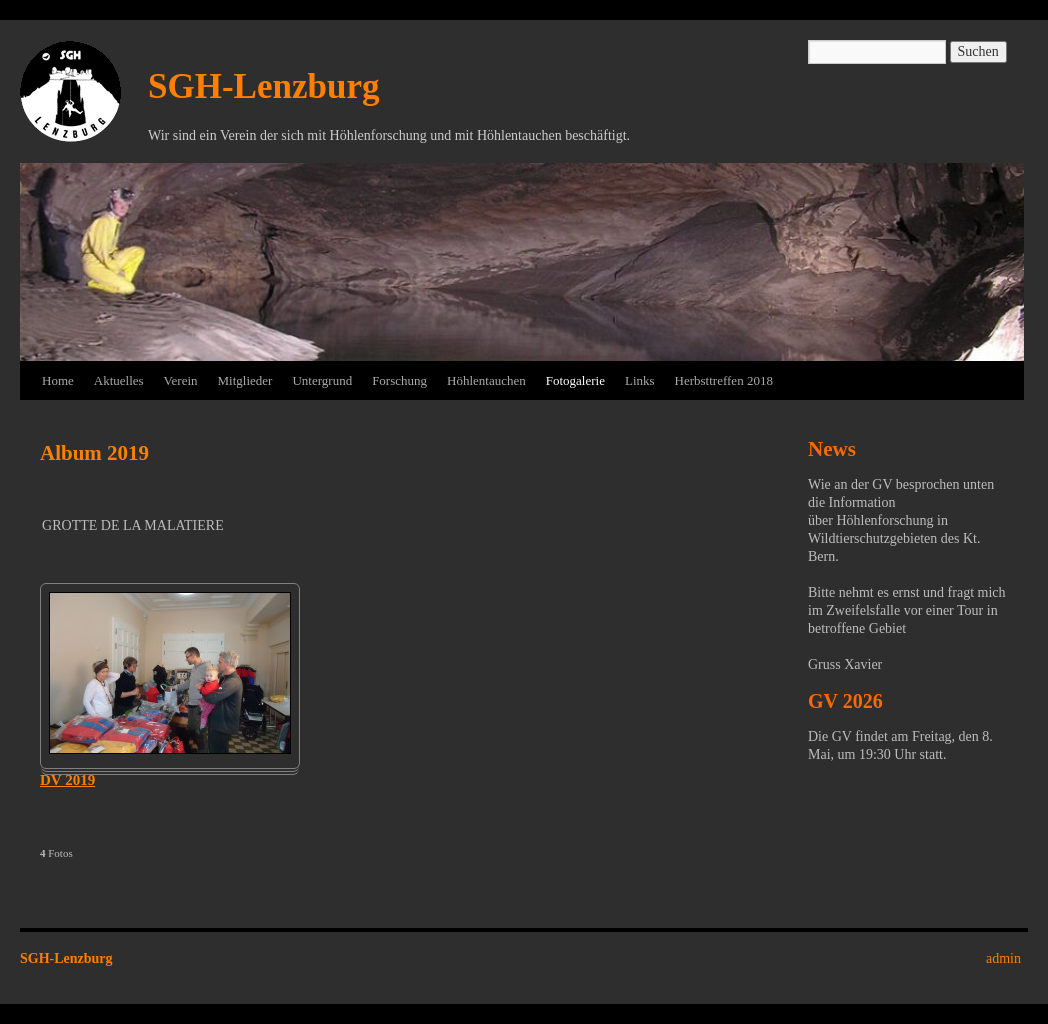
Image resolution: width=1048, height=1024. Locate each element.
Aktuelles (119, 380)
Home (58, 380)
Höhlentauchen (486, 380)
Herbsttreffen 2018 (724, 380)
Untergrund (322, 380)
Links (640, 380)
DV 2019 (67, 780)
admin (1003, 958)
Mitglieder (245, 380)
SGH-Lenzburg (263, 86)
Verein (181, 380)
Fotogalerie (575, 380)
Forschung (399, 380)
